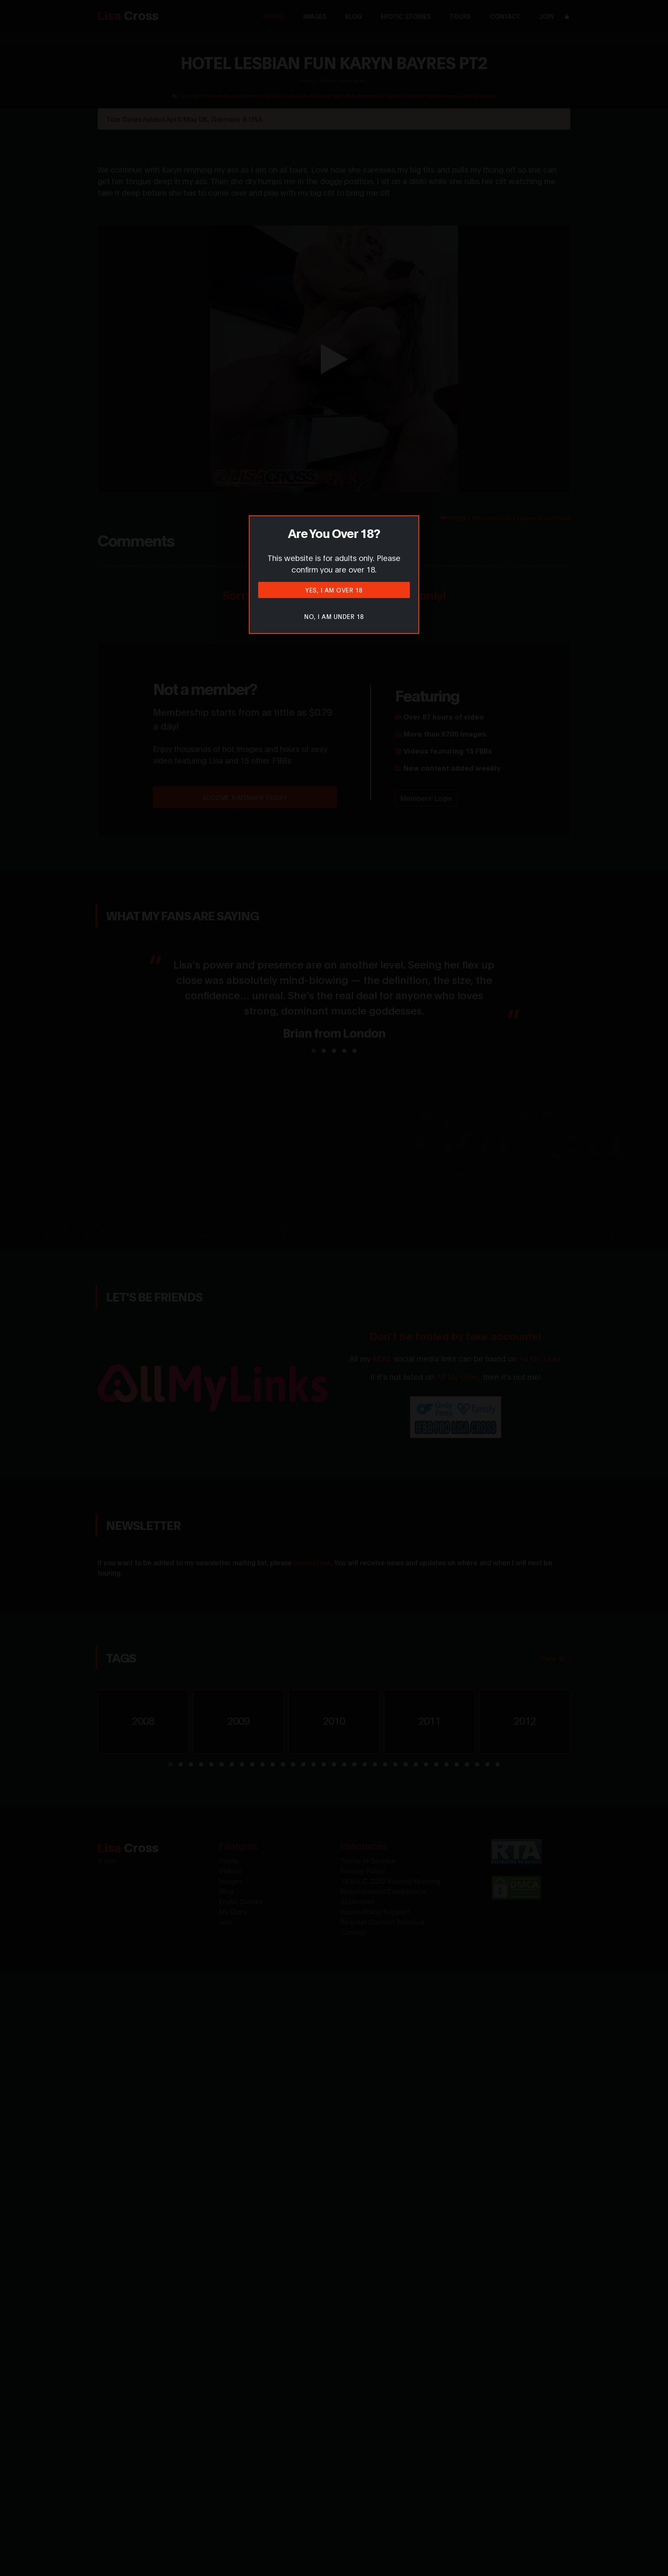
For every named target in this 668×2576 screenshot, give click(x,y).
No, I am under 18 (334, 616)
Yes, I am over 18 (334, 590)
